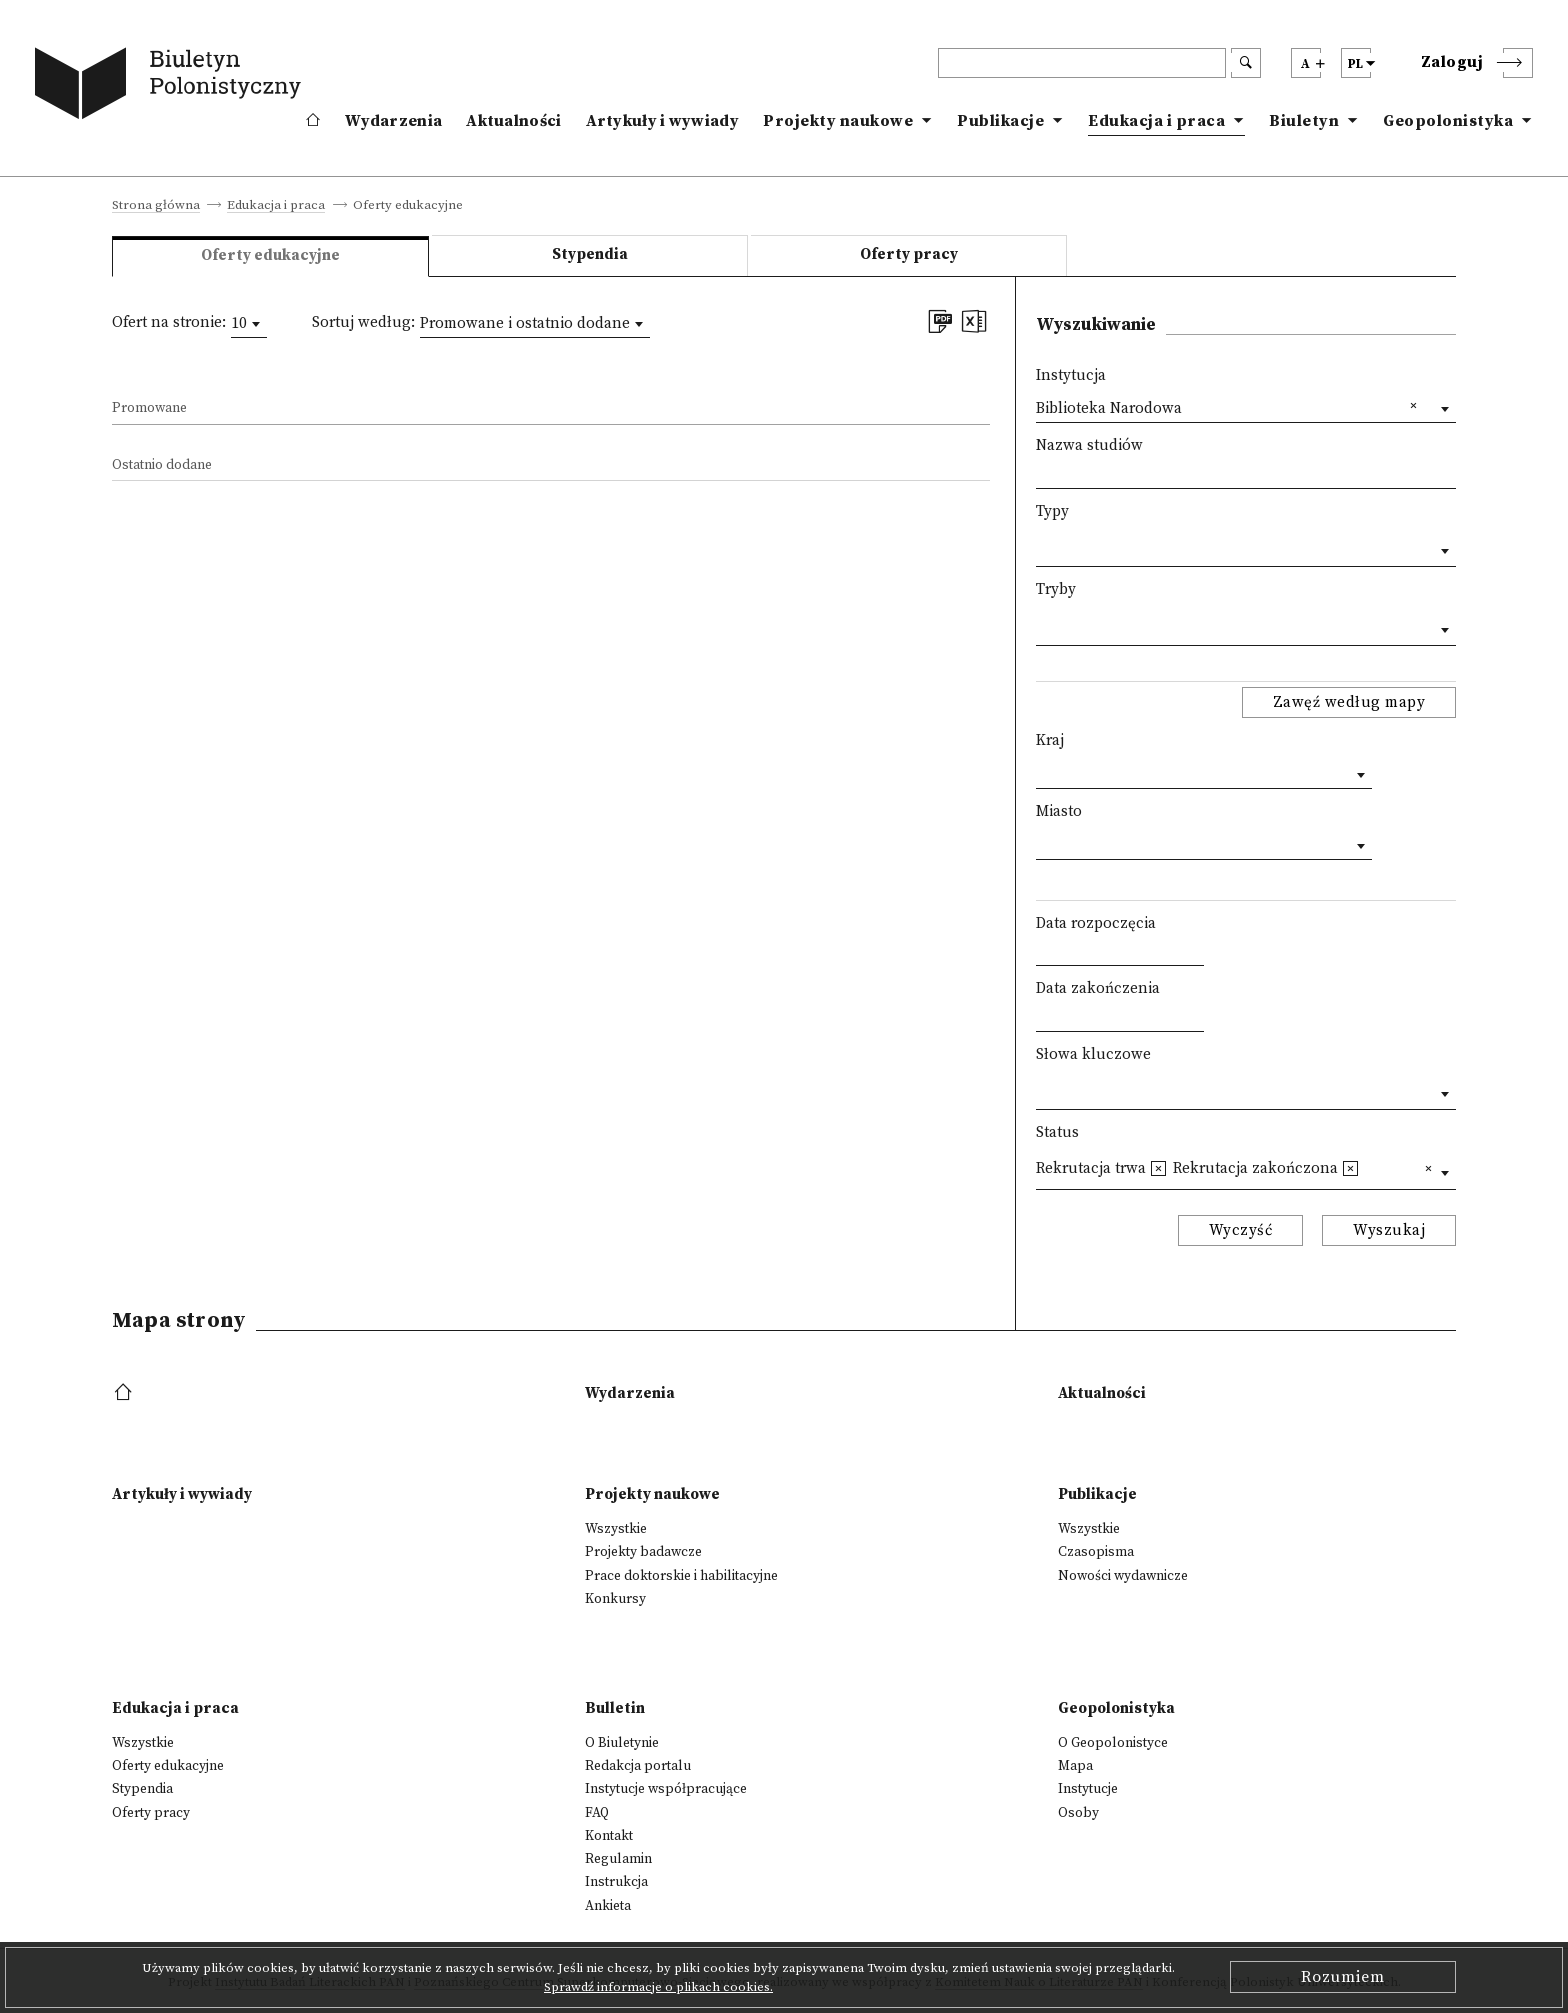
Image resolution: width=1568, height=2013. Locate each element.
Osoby (1078, 1813)
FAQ (597, 1813)
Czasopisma (1096, 1552)
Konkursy (615, 1599)
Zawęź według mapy (1349, 702)
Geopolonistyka (1448, 121)
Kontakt (609, 1836)
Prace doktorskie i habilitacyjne (681, 1576)
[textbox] (1041, 546)
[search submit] (1246, 63)
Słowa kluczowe (1093, 1054)
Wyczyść (1241, 1230)
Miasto (1059, 811)
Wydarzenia (393, 121)
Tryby (1056, 589)
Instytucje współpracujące (666, 1789)
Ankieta (608, 1906)
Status (1057, 1132)
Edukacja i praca (1156, 121)
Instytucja (1071, 375)
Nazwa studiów (1089, 445)
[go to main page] (172, 87)
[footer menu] (125, 1393)
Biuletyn (1304, 121)
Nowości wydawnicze (1123, 1576)
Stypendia (590, 254)
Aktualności (513, 121)
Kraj (1050, 740)
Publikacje (1000, 121)
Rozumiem (1343, 1977)
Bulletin (615, 1708)
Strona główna (156, 206)
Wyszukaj (1389, 1230)
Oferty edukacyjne (168, 1766)
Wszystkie (616, 1529)
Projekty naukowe (838, 121)
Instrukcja (616, 1882)
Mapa (1075, 1766)
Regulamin (618, 1859)
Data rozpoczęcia (1096, 923)
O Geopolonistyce (1113, 1743)
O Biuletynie (622, 1743)
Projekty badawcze (643, 1552)
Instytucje (1088, 1789)
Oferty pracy (909, 254)
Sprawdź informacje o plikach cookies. (658, 1987)
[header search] (1082, 63)
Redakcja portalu (638, 1766)
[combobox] (249, 324)
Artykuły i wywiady (662, 121)
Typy (1052, 511)
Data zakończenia (1098, 988)
